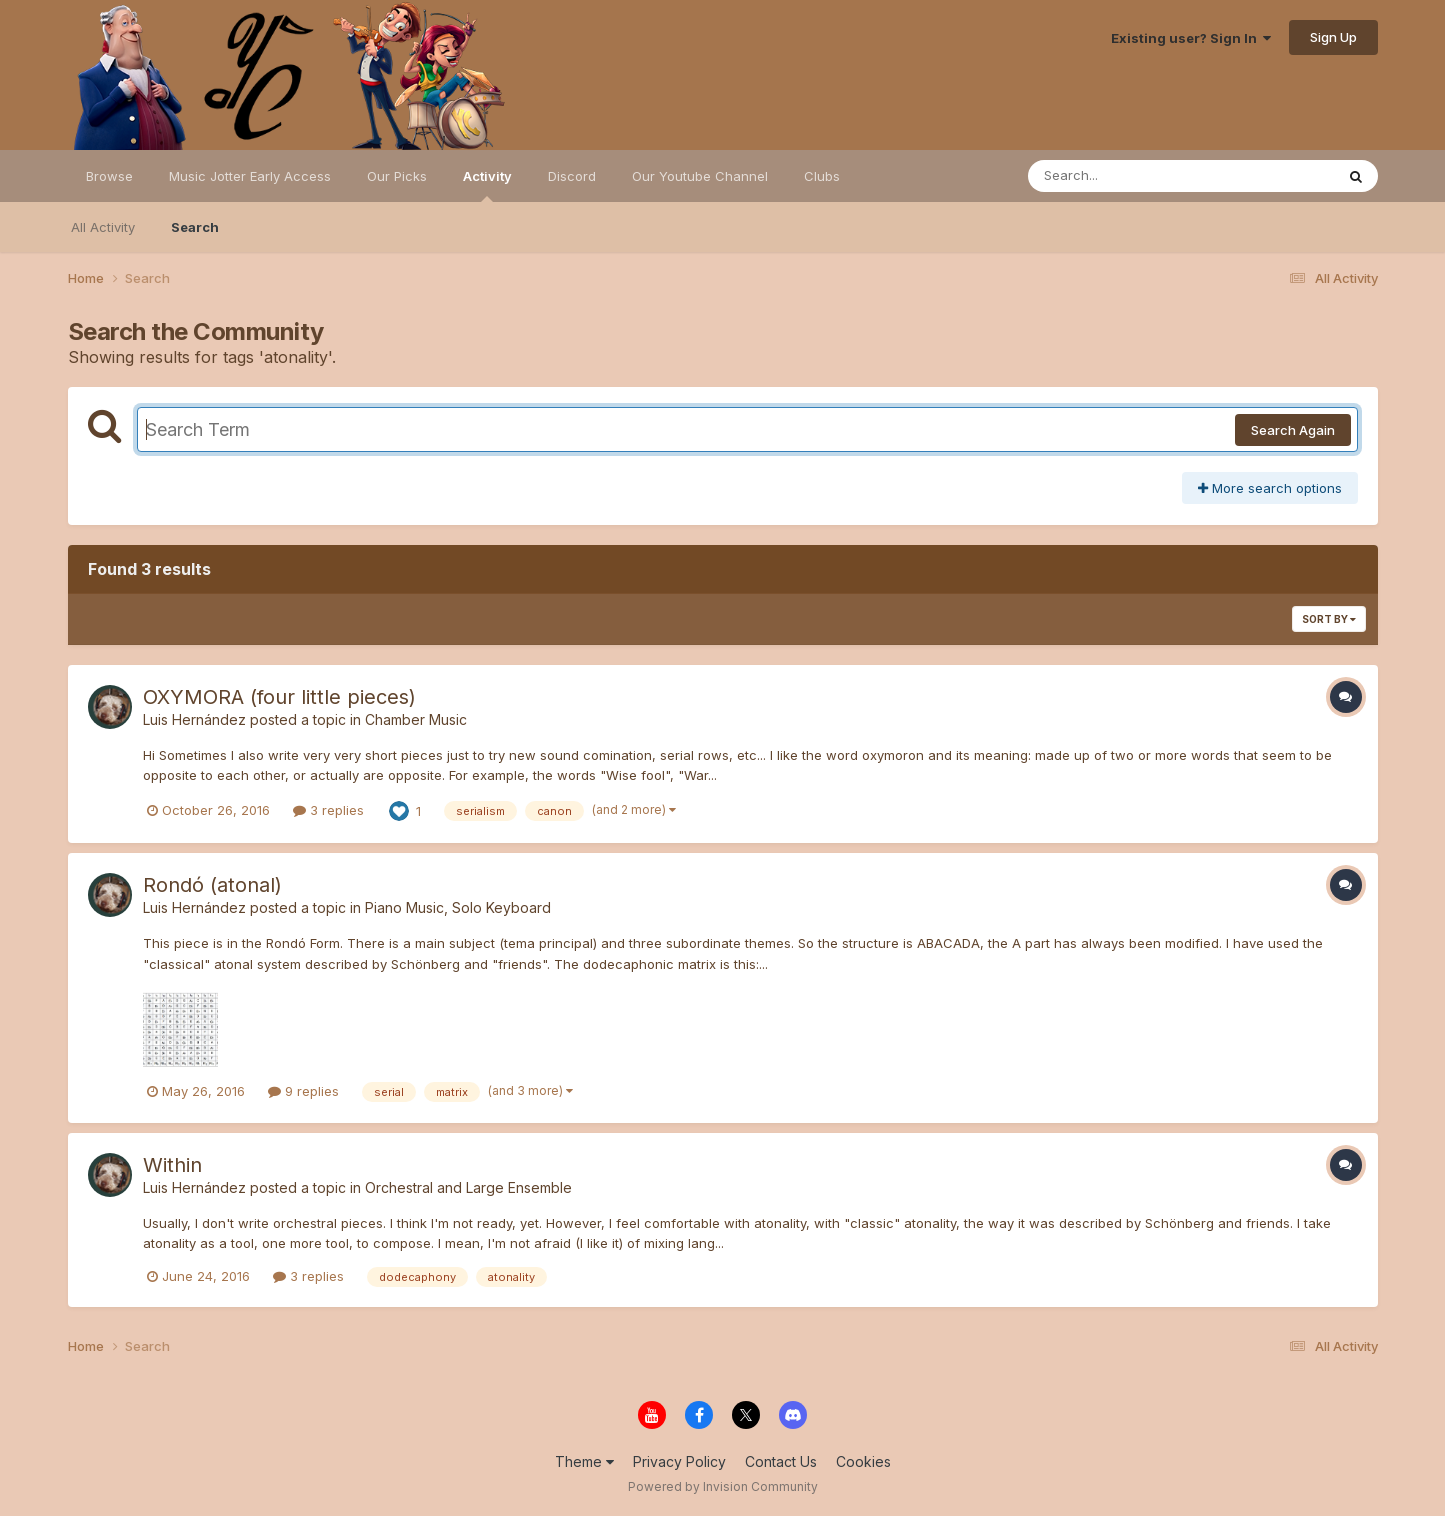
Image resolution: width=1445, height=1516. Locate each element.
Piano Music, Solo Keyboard (458, 907)
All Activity (103, 227)
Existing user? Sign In (1191, 38)
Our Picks (397, 176)
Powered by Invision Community (723, 1486)
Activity (487, 185)
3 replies (328, 810)
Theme (584, 1461)
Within (172, 1165)
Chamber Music (416, 719)
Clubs (822, 176)
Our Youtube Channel (700, 176)
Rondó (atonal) (212, 885)
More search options (1270, 488)
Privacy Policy (679, 1461)
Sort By (1329, 619)
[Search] (1126, 176)
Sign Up (1333, 37)
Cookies (863, 1461)
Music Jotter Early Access (250, 176)
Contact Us (781, 1461)
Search (195, 227)
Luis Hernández (194, 719)
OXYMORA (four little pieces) (279, 697)
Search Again (1293, 430)
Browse (109, 176)
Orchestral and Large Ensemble (468, 1187)
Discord (572, 176)
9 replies (303, 1091)
